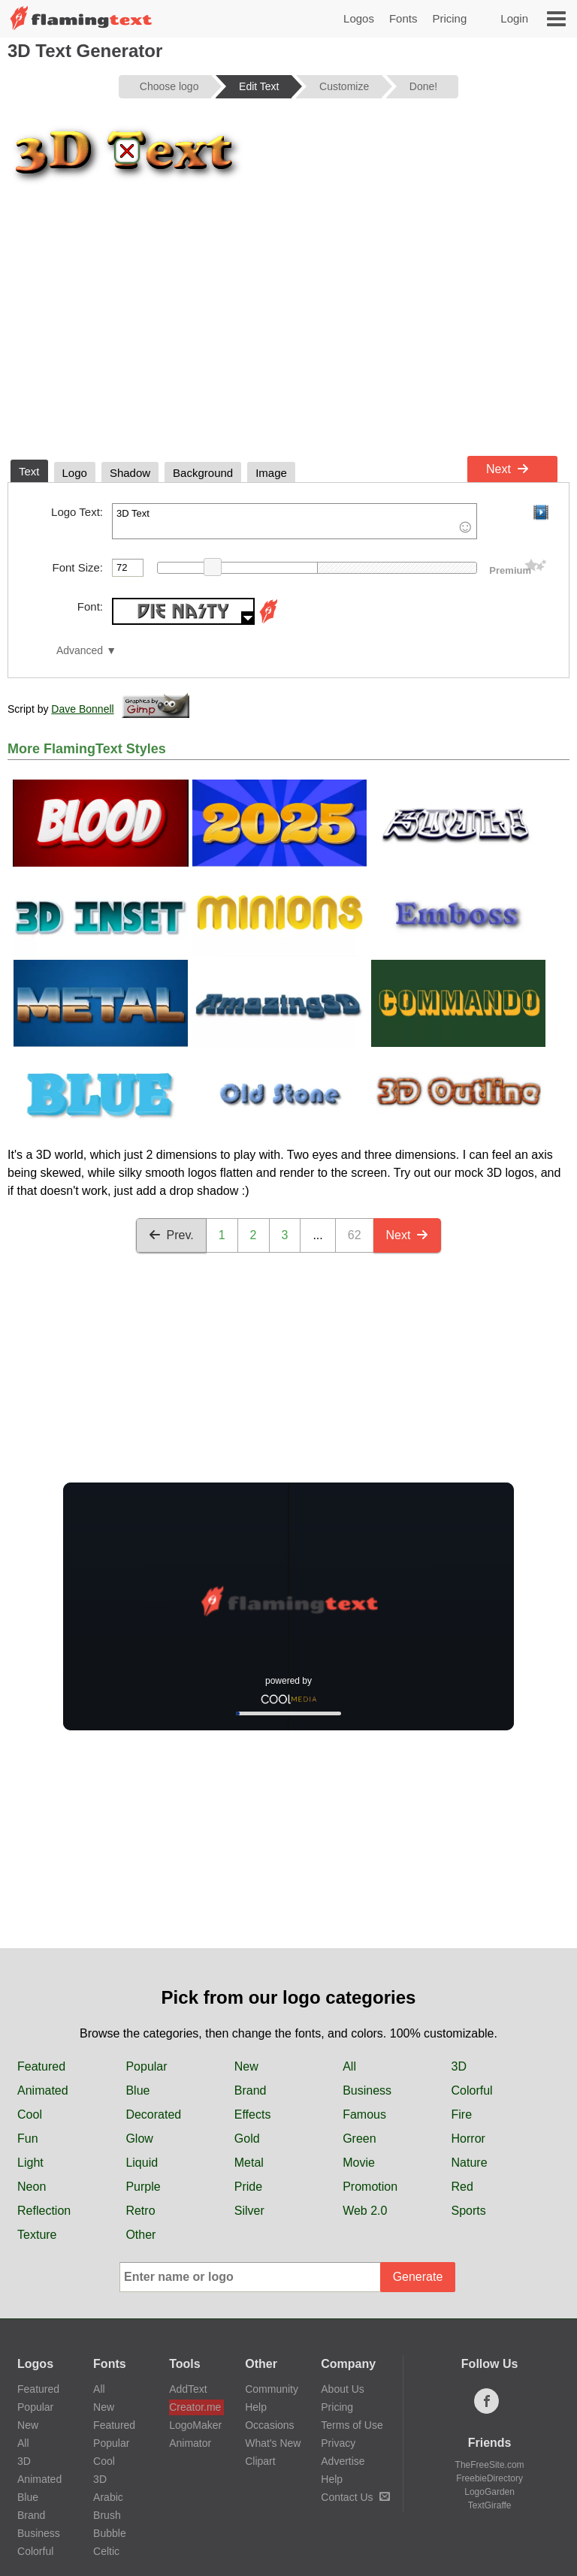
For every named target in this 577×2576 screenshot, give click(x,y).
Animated (42, 2090)
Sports (469, 2210)
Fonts (403, 18)
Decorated (153, 2114)
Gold (247, 2138)
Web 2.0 (365, 2210)
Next (507, 469)
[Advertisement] (288, 336)
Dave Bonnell (82, 709)
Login (514, 18)
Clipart (260, 2461)
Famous (364, 2114)
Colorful (472, 2090)
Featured (41, 2066)
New (246, 2066)
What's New (273, 2443)
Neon (31, 2186)
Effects (252, 2114)
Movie (359, 2162)
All (349, 2066)
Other (140, 2234)
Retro (140, 2210)
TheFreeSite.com (489, 2465)
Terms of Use (351, 2425)
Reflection (44, 2210)
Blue (137, 2090)
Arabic (108, 2497)
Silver (249, 2210)
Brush (107, 2515)
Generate (418, 2276)
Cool (29, 2114)
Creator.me (195, 2407)
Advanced (79, 650)
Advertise (342, 2461)
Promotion (370, 2186)
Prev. (171, 1235)
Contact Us (355, 2497)
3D (459, 2066)
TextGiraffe (490, 2505)
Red (462, 2186)
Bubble (109, 2533)
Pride (248, 2186)
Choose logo (169, 86)
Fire (462, 2114)
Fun (27, 2138)
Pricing (449, 18)
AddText (188, 2389)
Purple (142, 2186)
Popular (146, 2066)
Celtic (106, 2551)
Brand (250, 2090)
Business (367, 2090)
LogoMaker (195, 2425)
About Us (342, 2389)
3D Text (294, 521)
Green (359, 2138)
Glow (139, 2138)
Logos (358, 18)
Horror (468, 2138)
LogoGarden (489, 2492)
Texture (36, 2234)
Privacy (338, 2443)
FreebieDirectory (489, 2478)
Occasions (269, 2425)
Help (256, 2407)
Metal (249, 2162)
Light (30, 2162)
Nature (470, 2162)
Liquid (141, 2162)
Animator (190, 2443)
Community (271, 2389)
